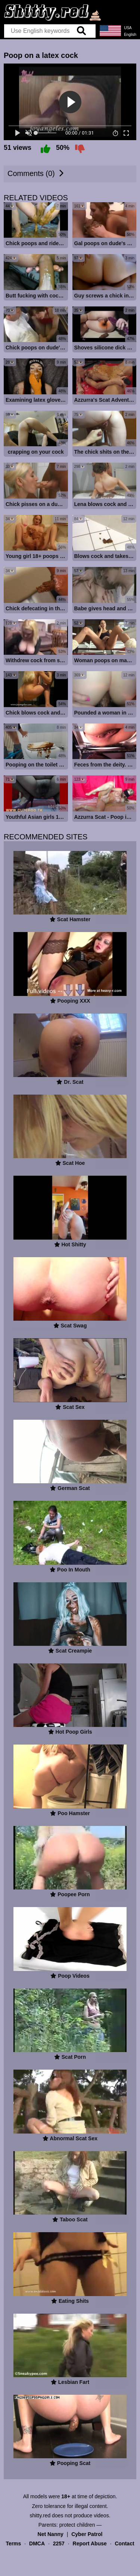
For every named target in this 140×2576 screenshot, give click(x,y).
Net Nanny (50, 2550)
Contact (124, 2560)
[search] (81, 31)
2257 (59, 2560)
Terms (13, 2560)
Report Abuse (90, 2560)
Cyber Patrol (86, 2550)
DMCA (37, 2560)
